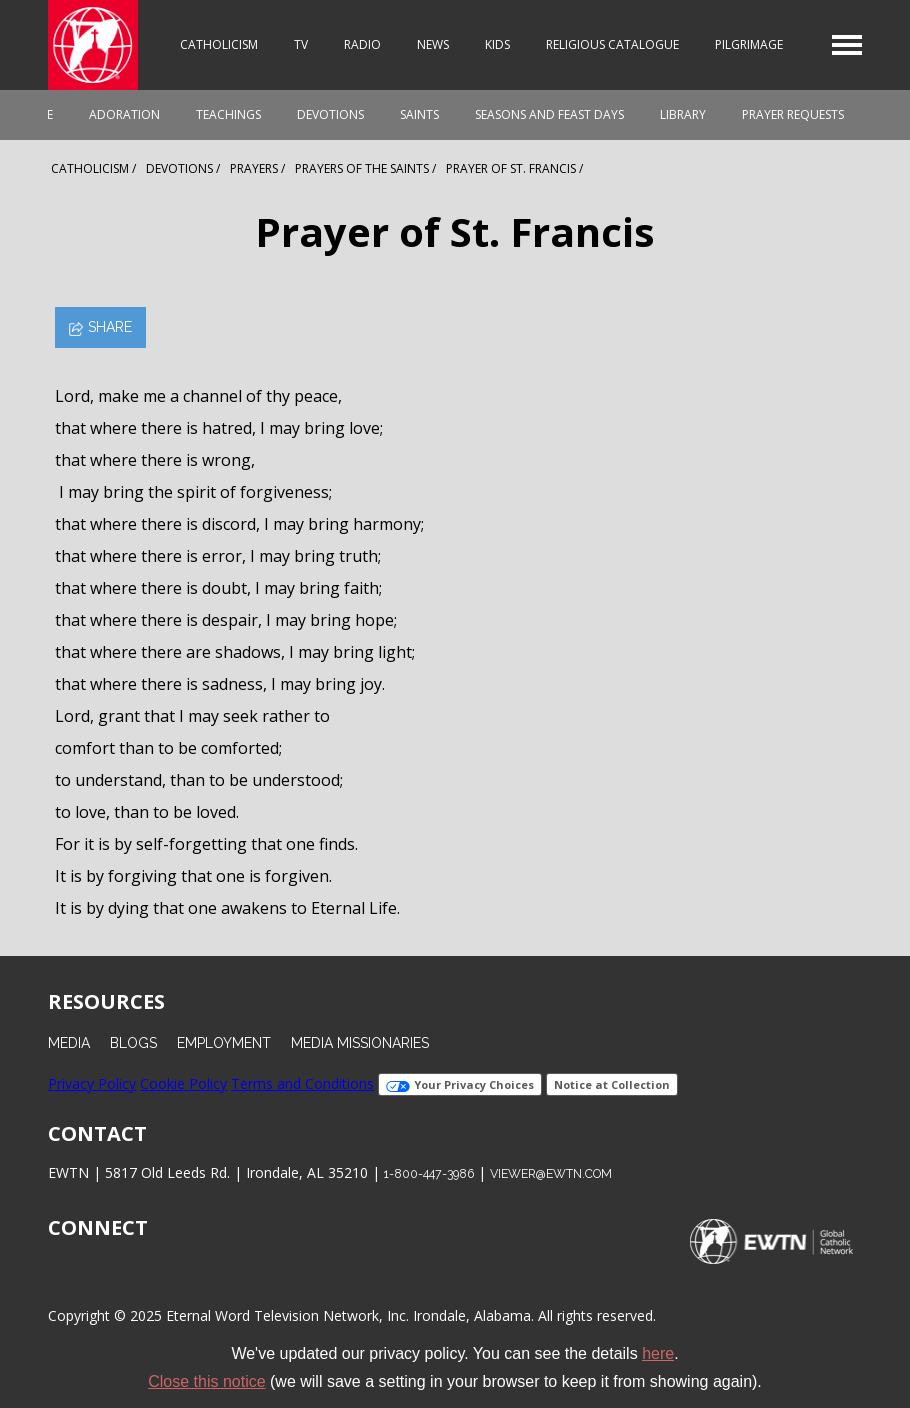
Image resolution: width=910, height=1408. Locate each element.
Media (69, 1043)
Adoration (124, 114)
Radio (362, 44)
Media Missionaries (360, 1043)
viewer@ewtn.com (551, 1173)
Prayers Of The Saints (362, 168)
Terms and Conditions (302, 1083)
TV (301, 44)
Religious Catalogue (612, 44)
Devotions (330, 114)
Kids (497, 44)
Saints (419, 114)
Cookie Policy (183, 1083)
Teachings (228, 114)
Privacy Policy (92, 1083)
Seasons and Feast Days (549, 114)
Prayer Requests (793, 114)
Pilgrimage (749, 44)
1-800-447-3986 (429, 1173)
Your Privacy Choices (460, 1084)
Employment (224, 1043)
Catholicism (219, 44)
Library (683, 114)
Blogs (133, 1043)
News (433, 44)
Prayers (254, 168)
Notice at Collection (612, 1084)
